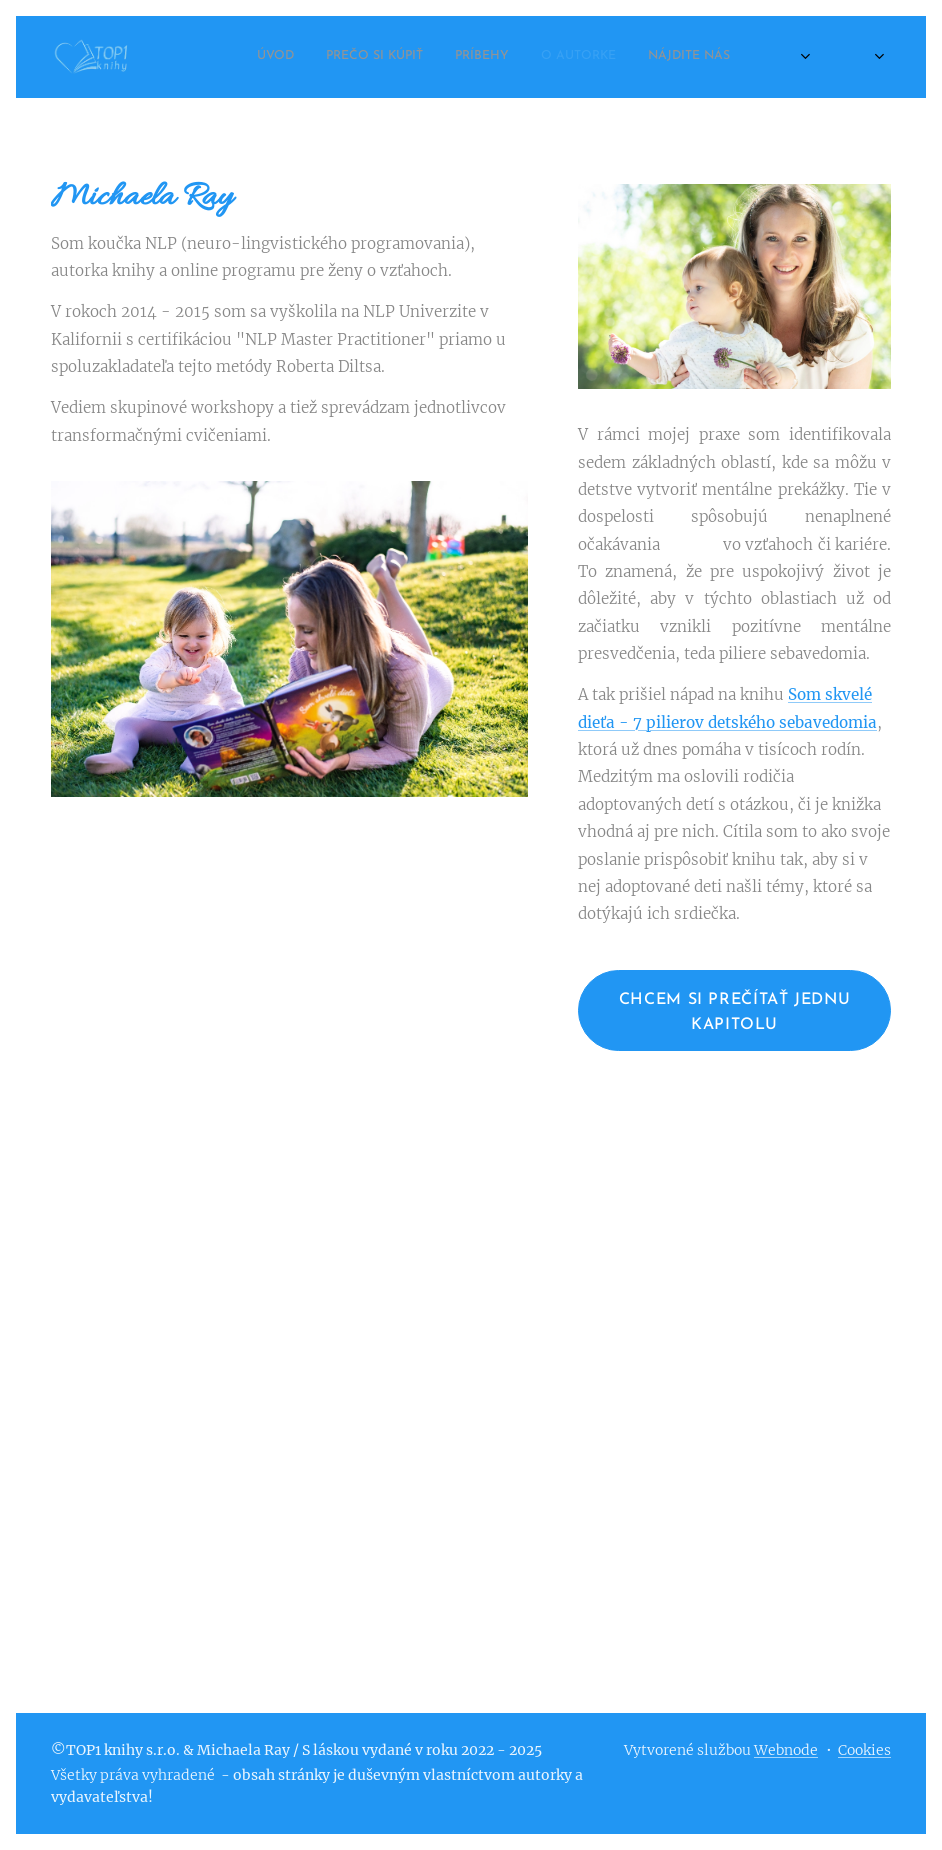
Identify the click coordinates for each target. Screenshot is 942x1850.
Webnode (786, 1750)
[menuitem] (630, 57)
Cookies (864, 1750)
